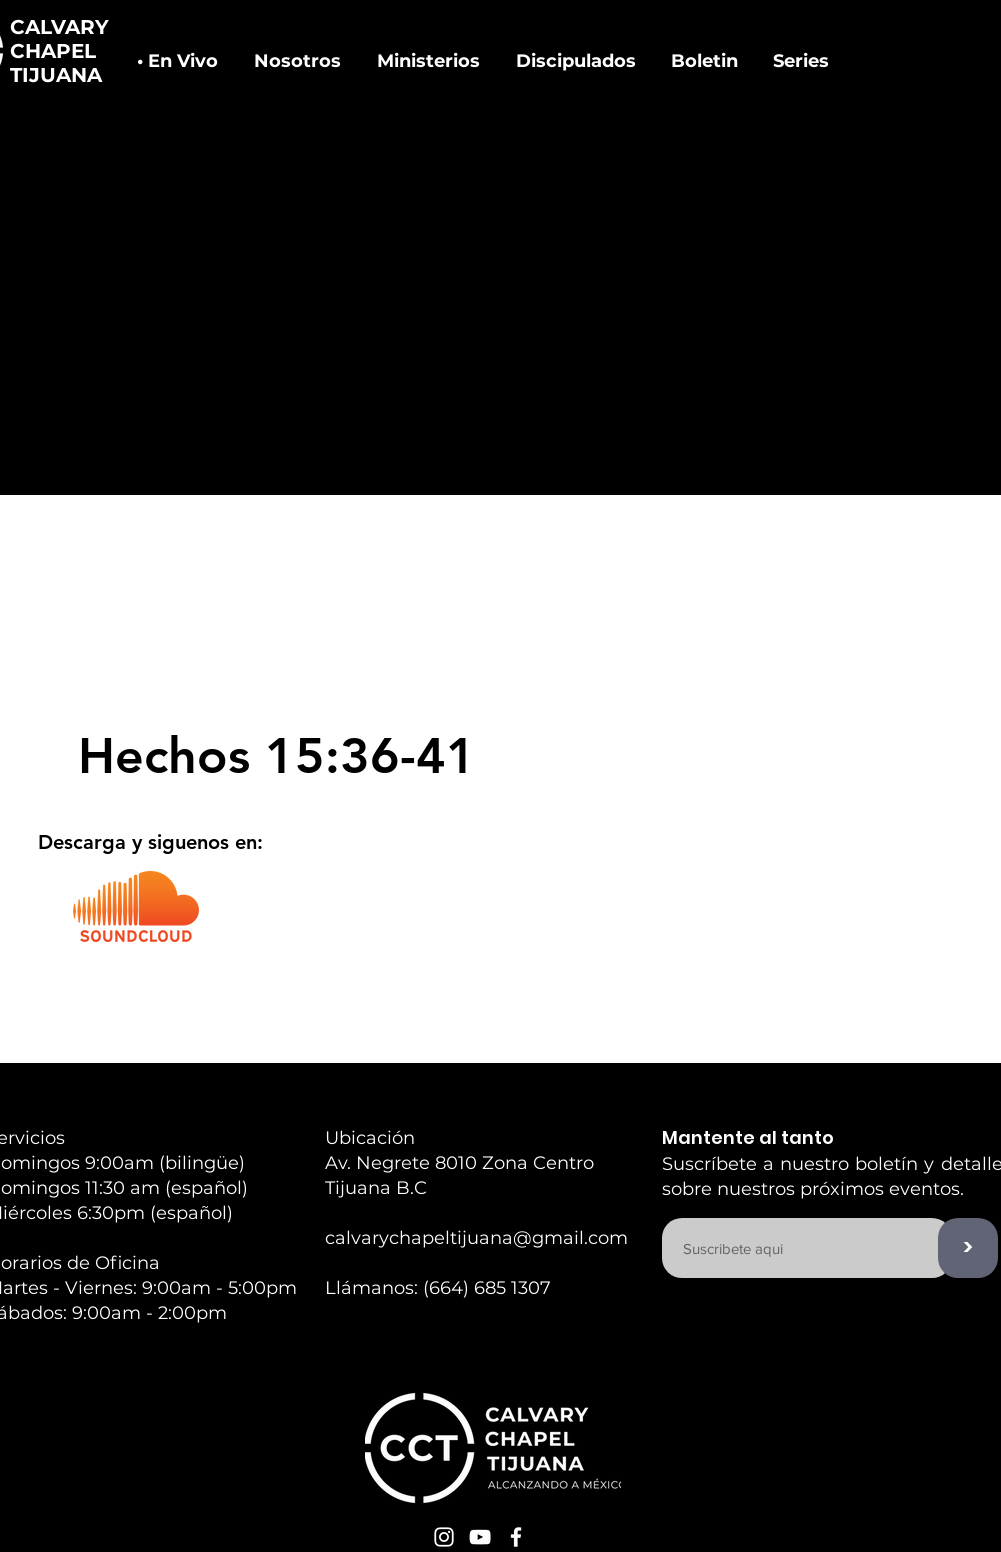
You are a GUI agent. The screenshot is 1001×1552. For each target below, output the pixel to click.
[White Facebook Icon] (516, 1537)
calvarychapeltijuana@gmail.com (476, 1238)
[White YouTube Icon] (480, 1537)
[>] (968, 1248)
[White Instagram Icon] (444, 1537)
